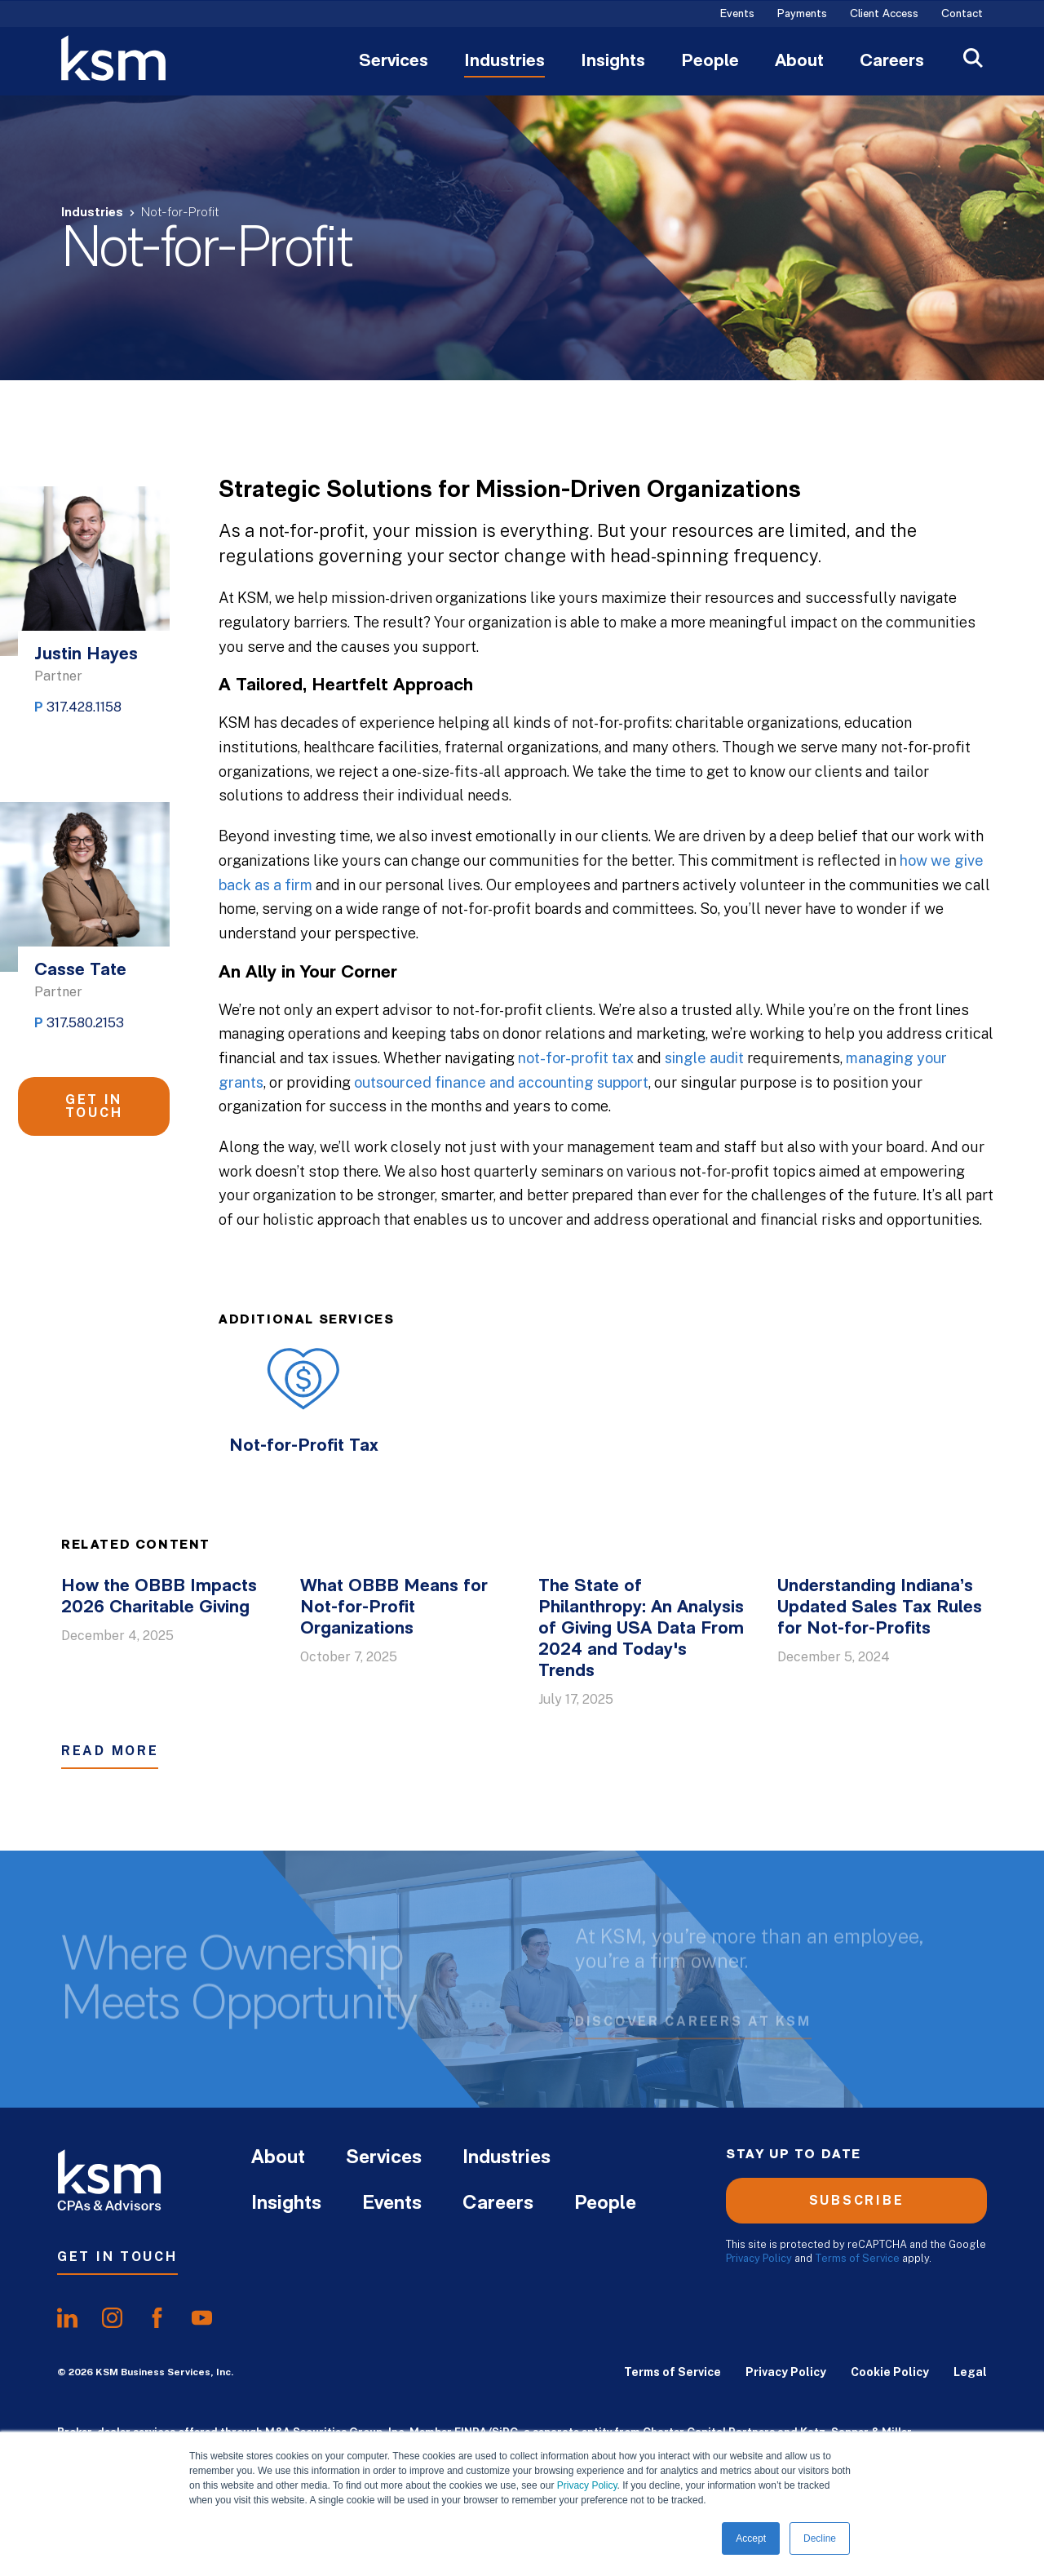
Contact (962, 14)
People (710, 62)
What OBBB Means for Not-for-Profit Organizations (394, 1607)
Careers (892, 62)
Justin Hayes (86, 654)
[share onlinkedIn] (67, 2318)
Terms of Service (857, 2258)
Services (393, 62)
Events (737, 14)
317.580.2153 (85, 1023)
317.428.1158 (84, 707)
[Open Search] (973, 60)
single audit (704, 1057)
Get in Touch (94, 1106)
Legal (970, 2372)
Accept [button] (751, 2538)
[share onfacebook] (157, 2318)
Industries (504, 62)
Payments (802, 14)
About (799, 62)
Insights (613, 62)
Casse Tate (80, 970)
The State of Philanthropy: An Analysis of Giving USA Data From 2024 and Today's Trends (641, 1629)
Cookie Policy (890, 2372)
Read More (109, 1750)
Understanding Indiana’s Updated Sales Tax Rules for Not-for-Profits (879, 1607)
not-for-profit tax (576, 1057)
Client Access (884, 14)
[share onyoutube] (202, 2318)
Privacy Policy (587, 2485)
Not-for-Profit (180, 212)
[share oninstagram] (112, 2318)
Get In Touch (117, 2256)
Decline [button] (819, 2538)
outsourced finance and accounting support (501, 1082)
